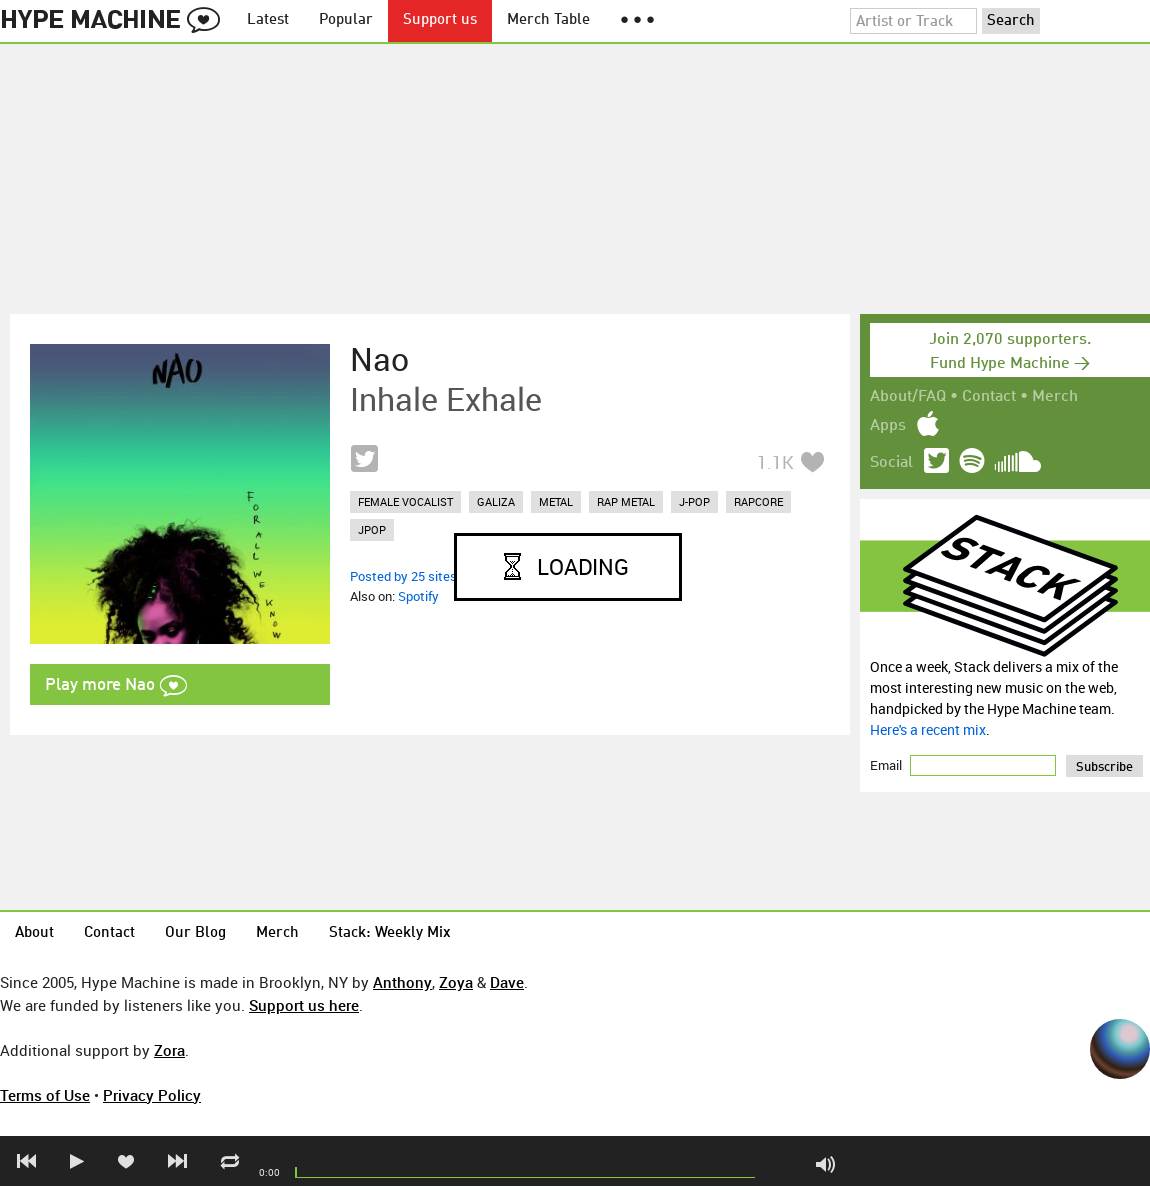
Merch (1055, 397)
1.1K (775, 462)
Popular (346, 20)
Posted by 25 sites (403, 576)
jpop (372, 529)
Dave (507, 982)
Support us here (304, 1005)
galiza (496, 501)
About (34, 933)
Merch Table (548, 20)
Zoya (456, 982)
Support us (440, 20)
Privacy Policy (152, 1095)
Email (887, 765)
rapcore (758, 501)
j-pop (694, 501)
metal (556, 501)
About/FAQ (908, 397)
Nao (379, 359)
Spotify (418, 596)
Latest (268, 20)
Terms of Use (45, 1095)
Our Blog (195, 933)
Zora (169, 1050)
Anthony (402, 982)
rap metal (626, 501)
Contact (989, 397)
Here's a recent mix (928, 729)
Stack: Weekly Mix (390, 933)
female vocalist (405, 501)
